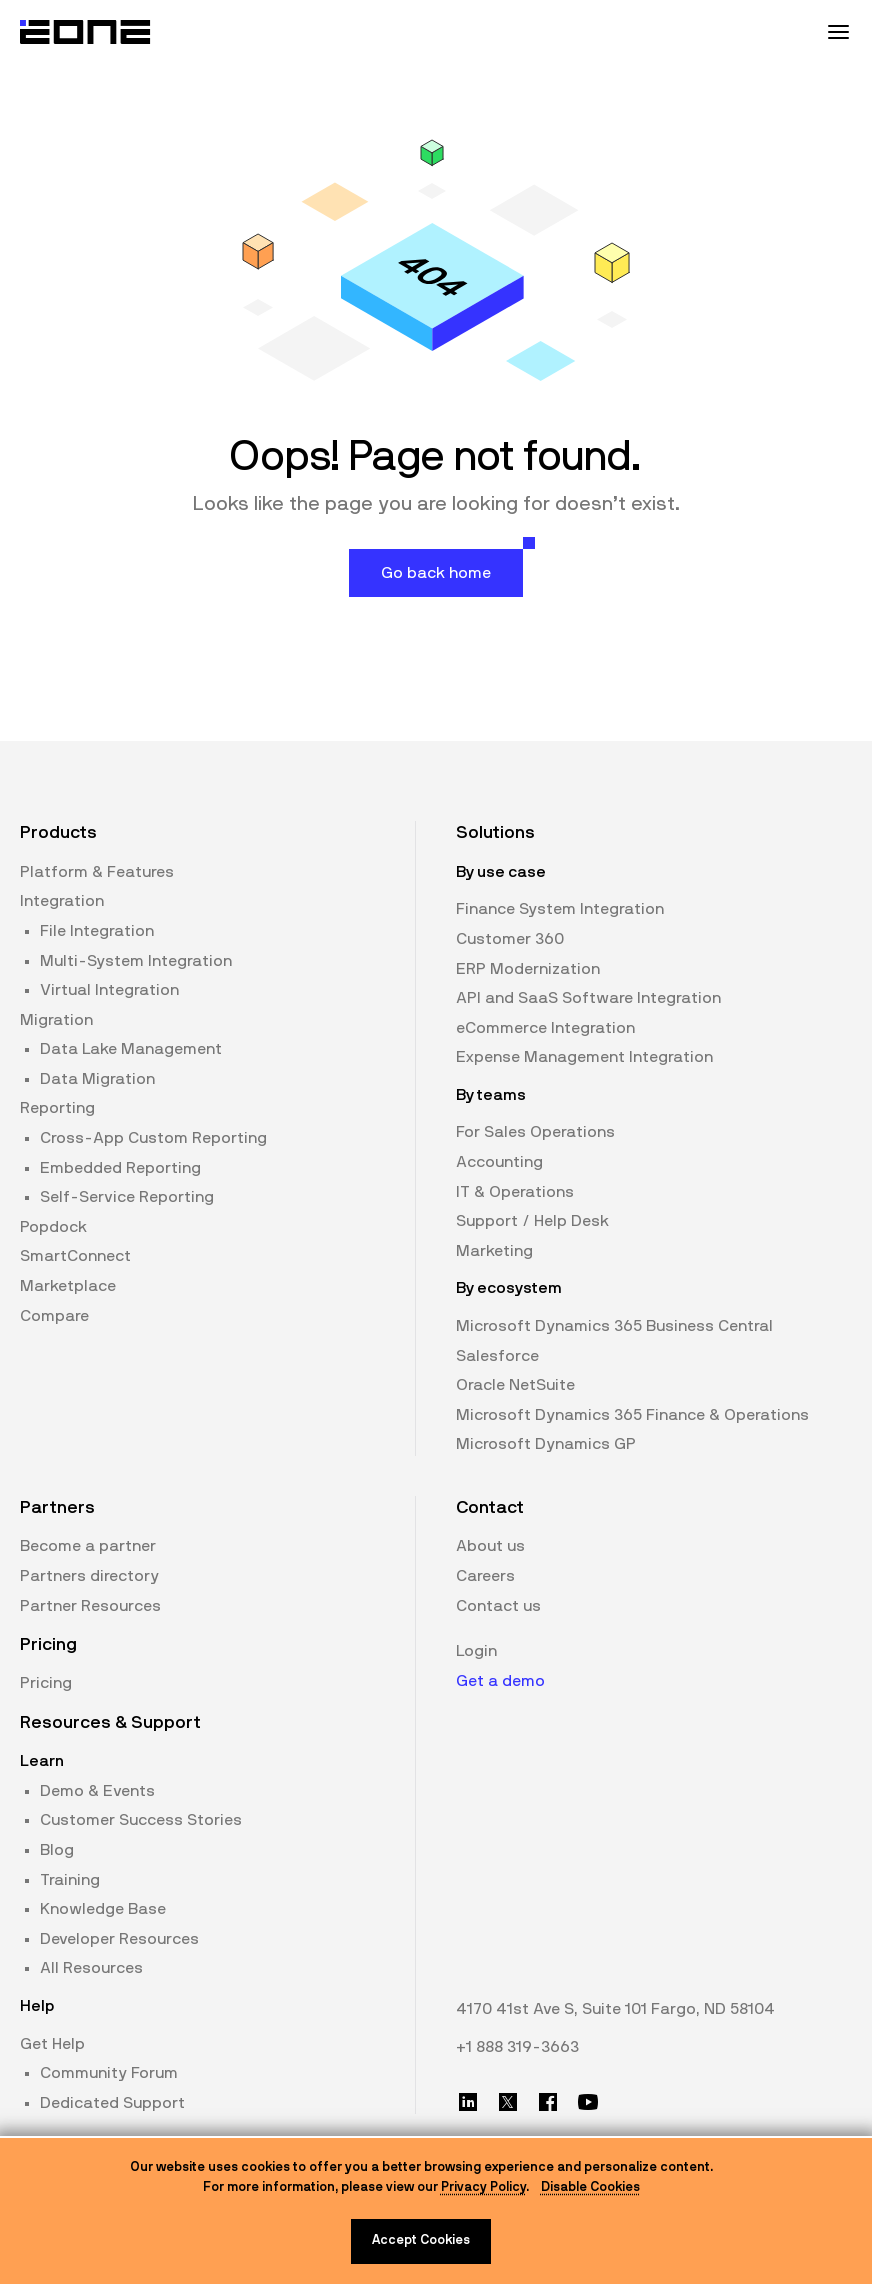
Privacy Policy (483, 2187)
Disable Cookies (590, 2187)
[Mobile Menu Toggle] (838, 32)
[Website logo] (86, 32)
